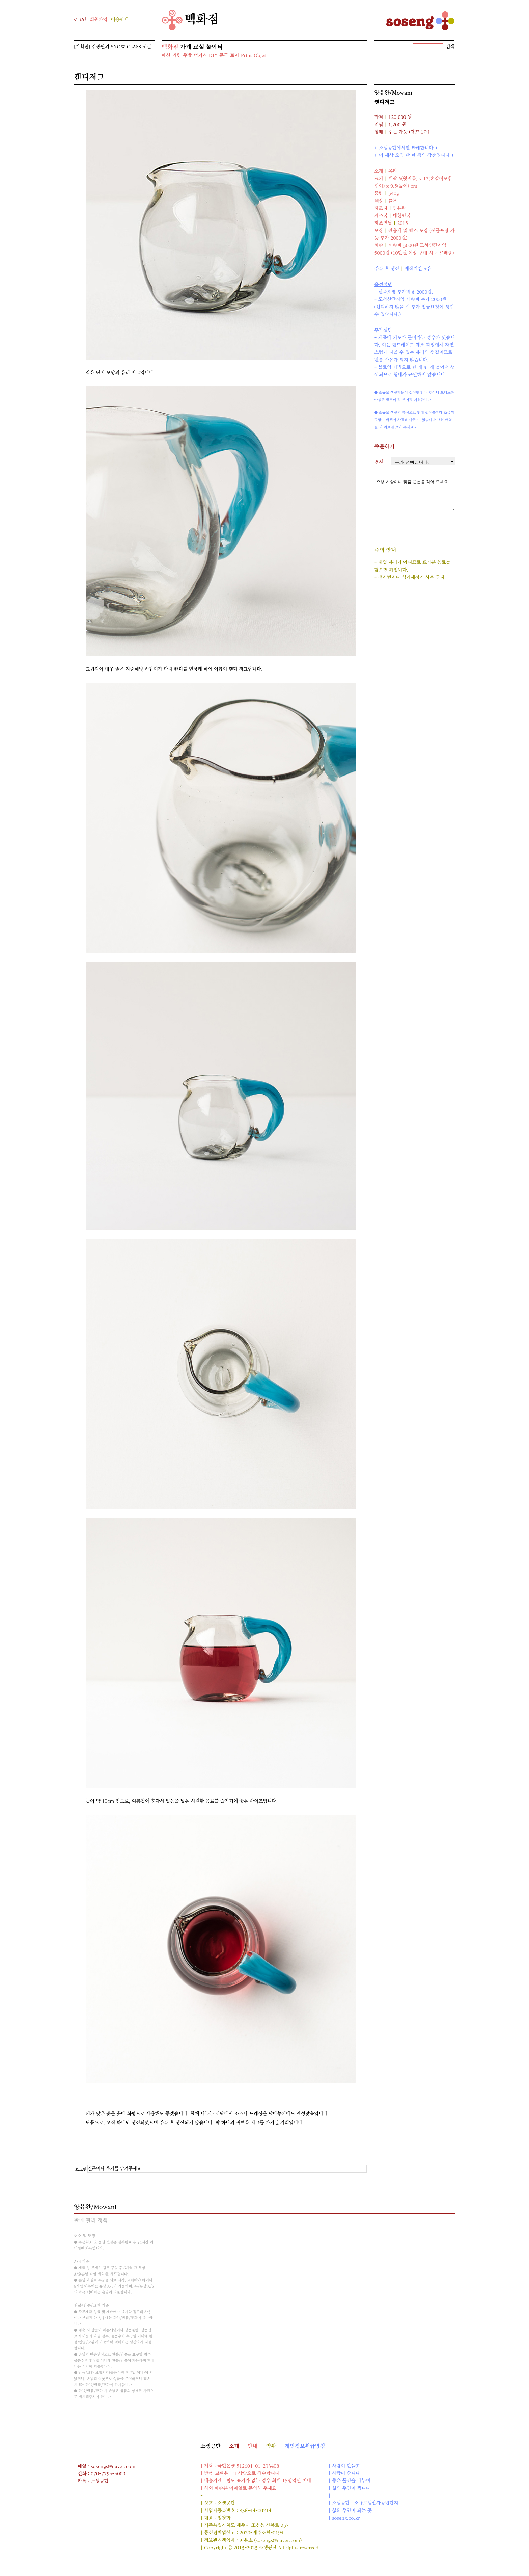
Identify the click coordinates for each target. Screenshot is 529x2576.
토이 (234, 55)
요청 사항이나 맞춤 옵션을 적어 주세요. (414, 493)
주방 (187, 55)
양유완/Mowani (393, 93)
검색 (450, 46)
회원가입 (98, 19)
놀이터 (214, 47)
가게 (185, 47)
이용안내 (120, 19)
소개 (234, 2446)
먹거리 (200, 55)
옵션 (378, 462)
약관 (271, 2446)
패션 (166, 55)
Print (246, 55)
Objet (260, 55)
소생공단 (210, 2446)
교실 (198, 47)
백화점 (190, 20)
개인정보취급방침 (305, 2446)
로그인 (79, 19)
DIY (213, 55)
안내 (253, 2446)
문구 (223, 55)
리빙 (176, 55)
